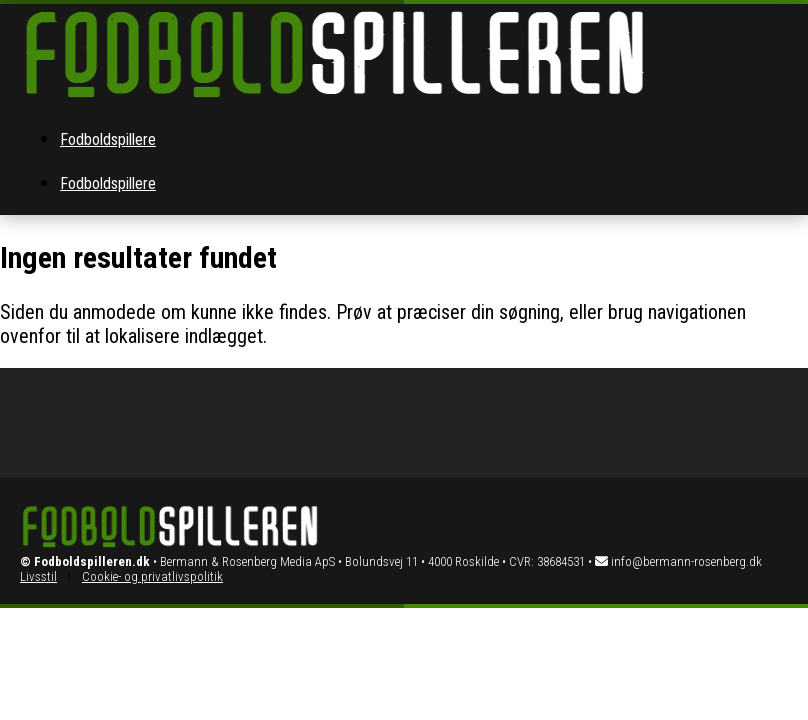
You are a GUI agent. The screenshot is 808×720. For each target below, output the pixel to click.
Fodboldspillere (108, 139)
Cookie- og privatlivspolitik (152, 576)
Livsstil (38, 576)
